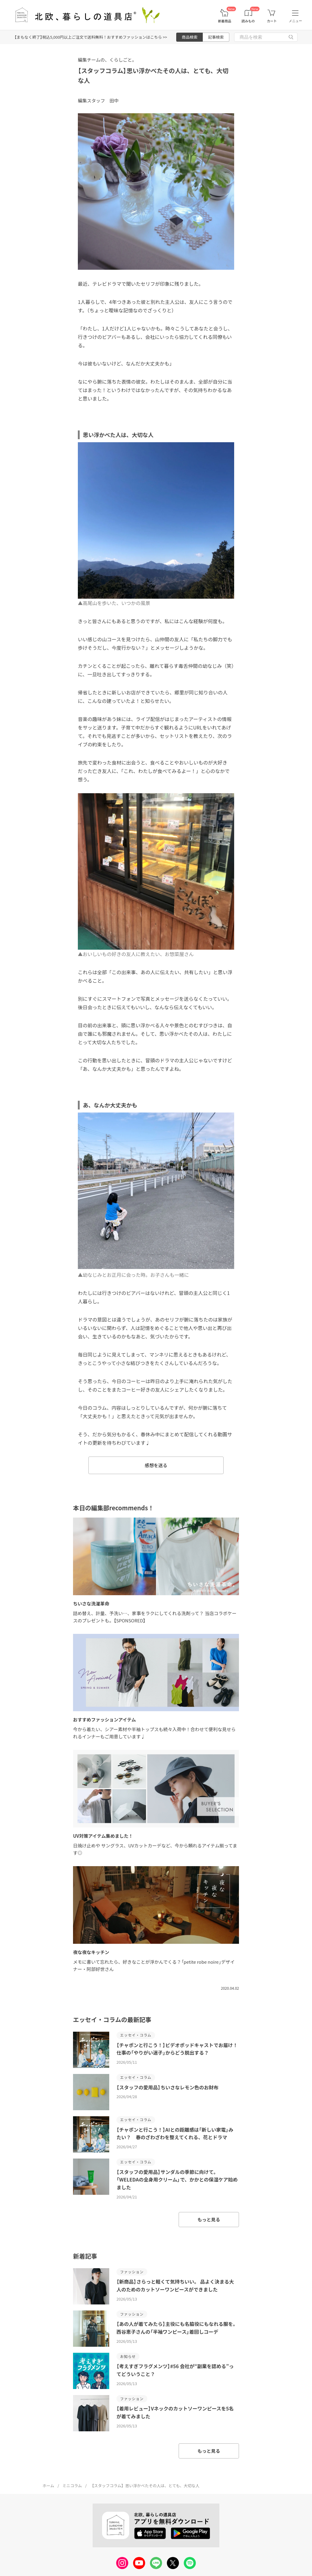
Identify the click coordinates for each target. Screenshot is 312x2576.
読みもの (248, 21)
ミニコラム (72, 2485)
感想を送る (156, 1465)
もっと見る (208, 2219)
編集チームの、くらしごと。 (107, 59)
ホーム (48, 2485)
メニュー (295, 21)
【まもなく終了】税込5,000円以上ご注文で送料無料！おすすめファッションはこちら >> (90, 37)
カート (272, 21)
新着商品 (224, 21)
